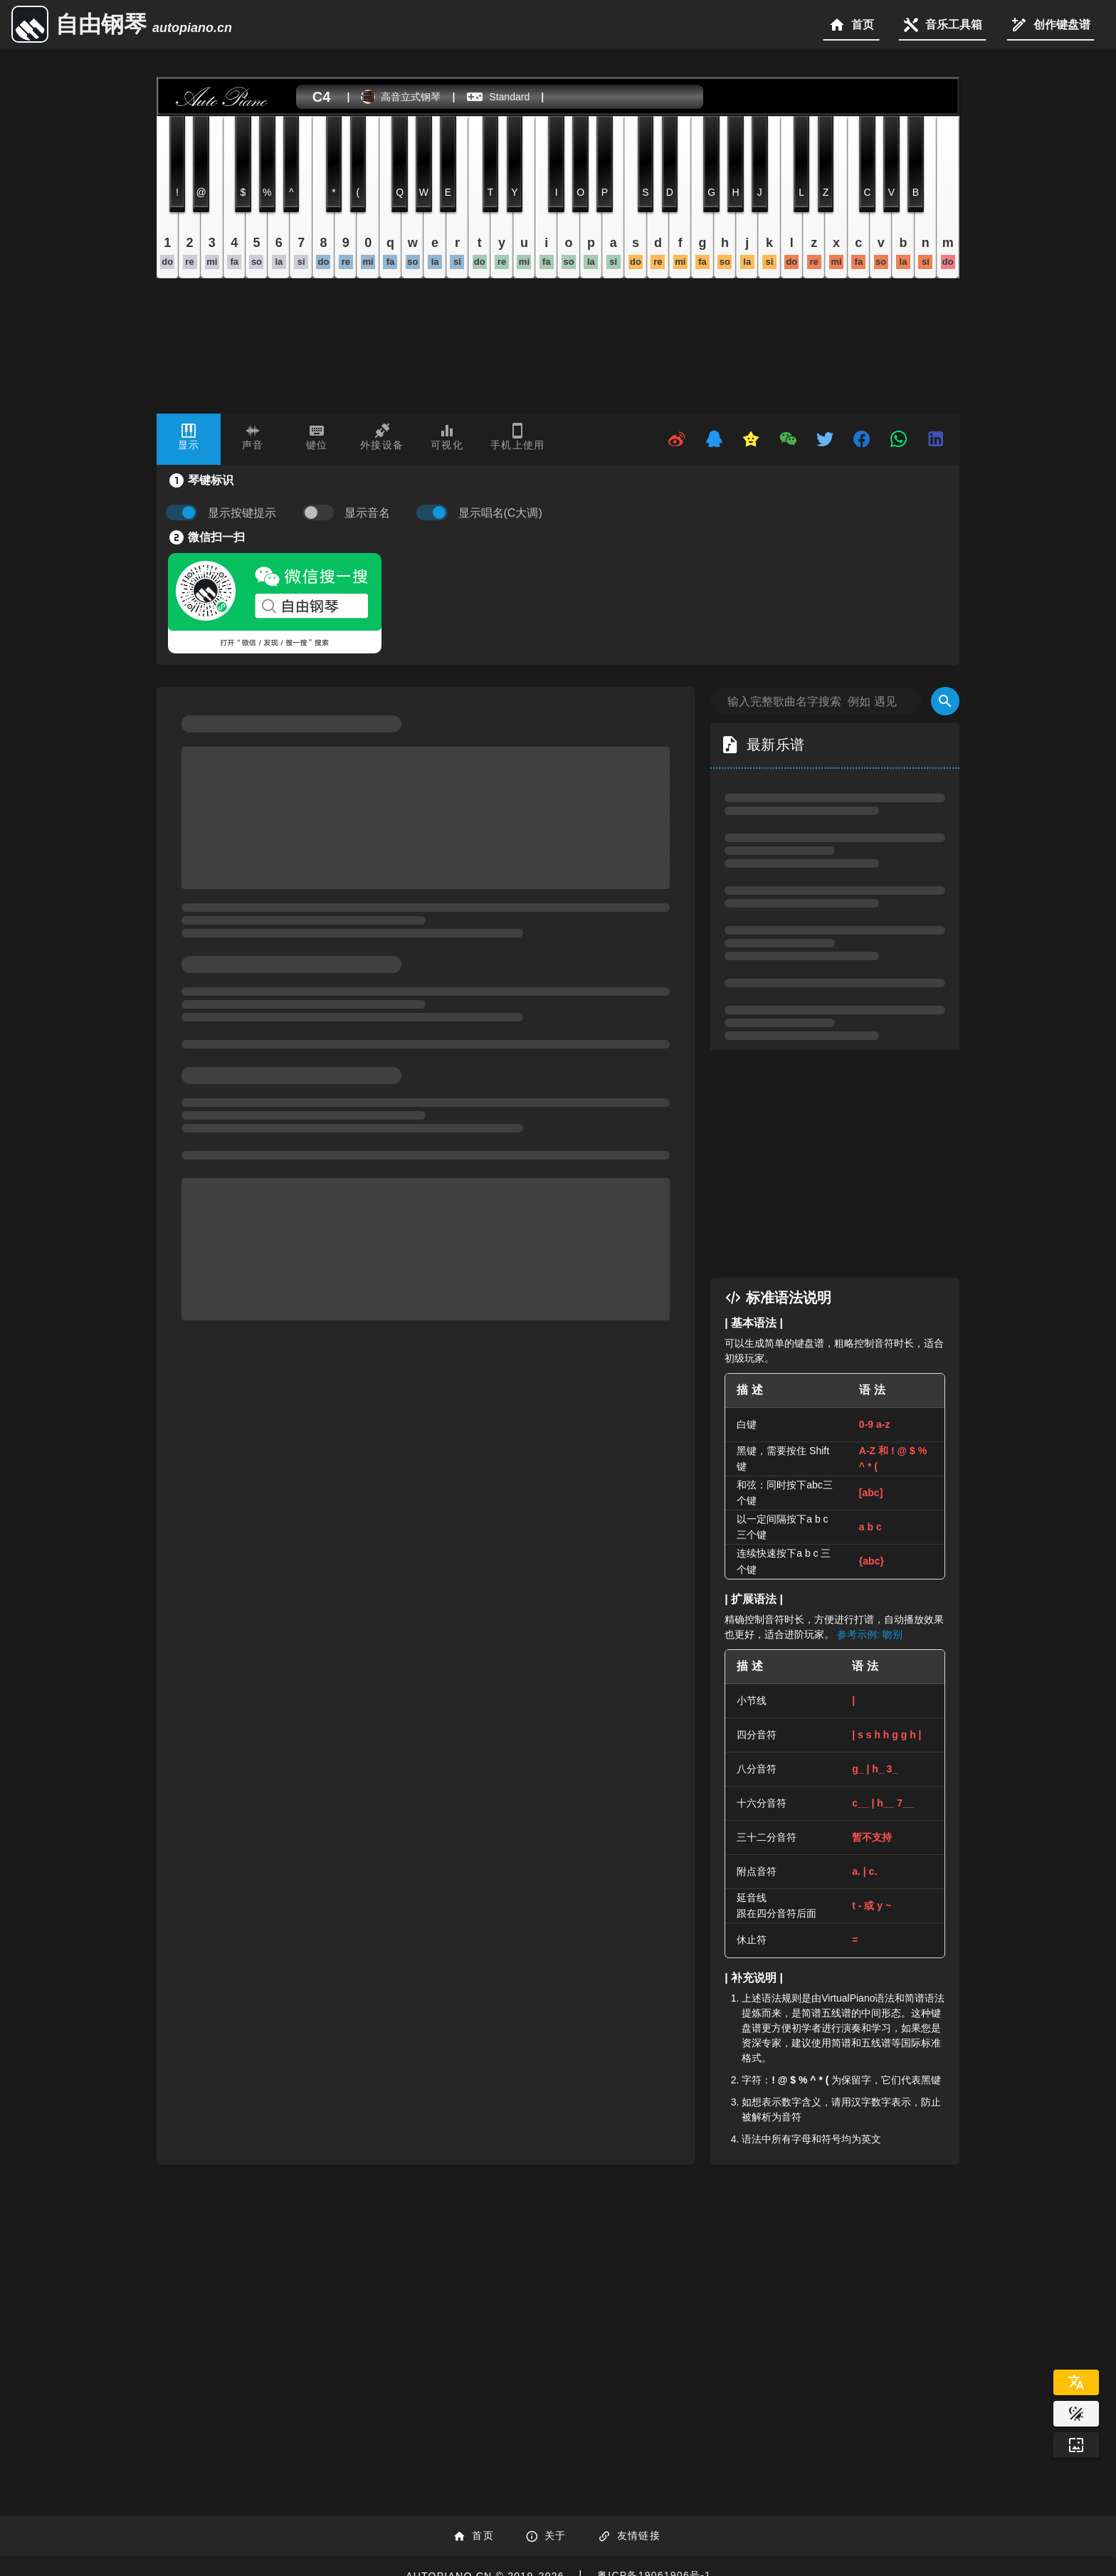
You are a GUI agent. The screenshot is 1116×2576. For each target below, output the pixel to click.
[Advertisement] (834, 1163)
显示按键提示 (242, 513)
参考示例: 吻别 (869, 1634)
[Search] (945, 701)
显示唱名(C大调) (500, 513)
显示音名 (367, 513)
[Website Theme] (1076, 2414)
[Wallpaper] (1076, 2445)
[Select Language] (1076, 2382)
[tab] (189, 439)
